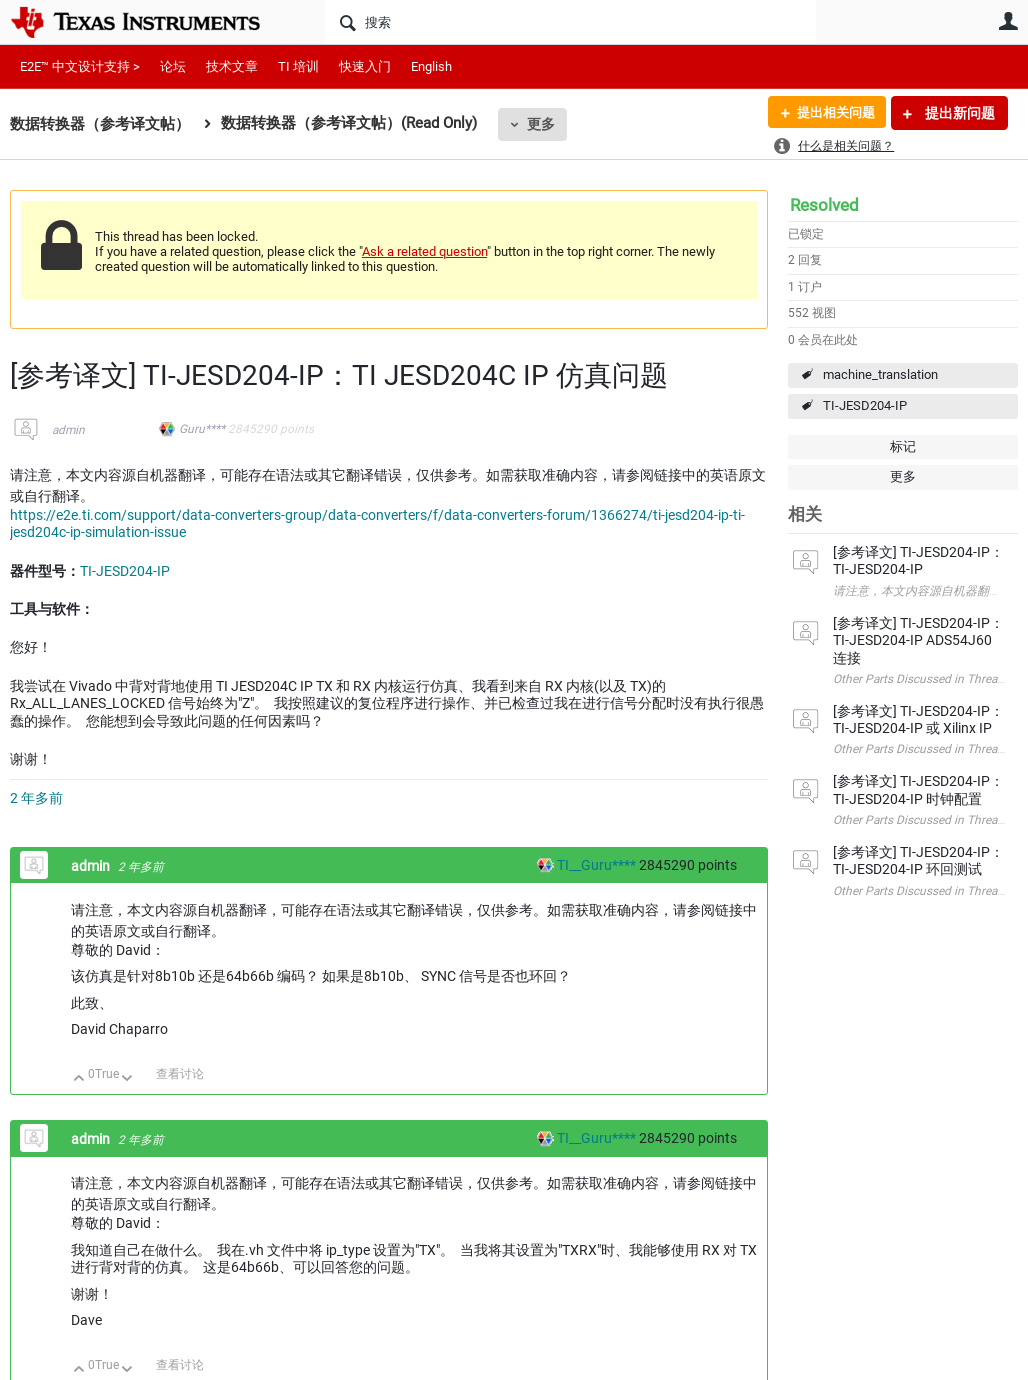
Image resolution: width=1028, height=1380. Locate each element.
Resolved (824, 205)
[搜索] (570, 22)
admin (68, 430)
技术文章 (232, 66)
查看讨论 (180, 1074)
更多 (541, 124)
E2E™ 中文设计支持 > (80, 66)
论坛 (173, 66)
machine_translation (880, 374)
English (431, 66)
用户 (1008, 21)
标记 (903, 446)
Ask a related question (424, 251)
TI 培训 (298, 66)
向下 (127, 1079)
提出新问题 (958, 113)
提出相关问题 (831, 113)
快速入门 (365, 66)
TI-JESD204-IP (865, 405)
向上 (79, 1079)
